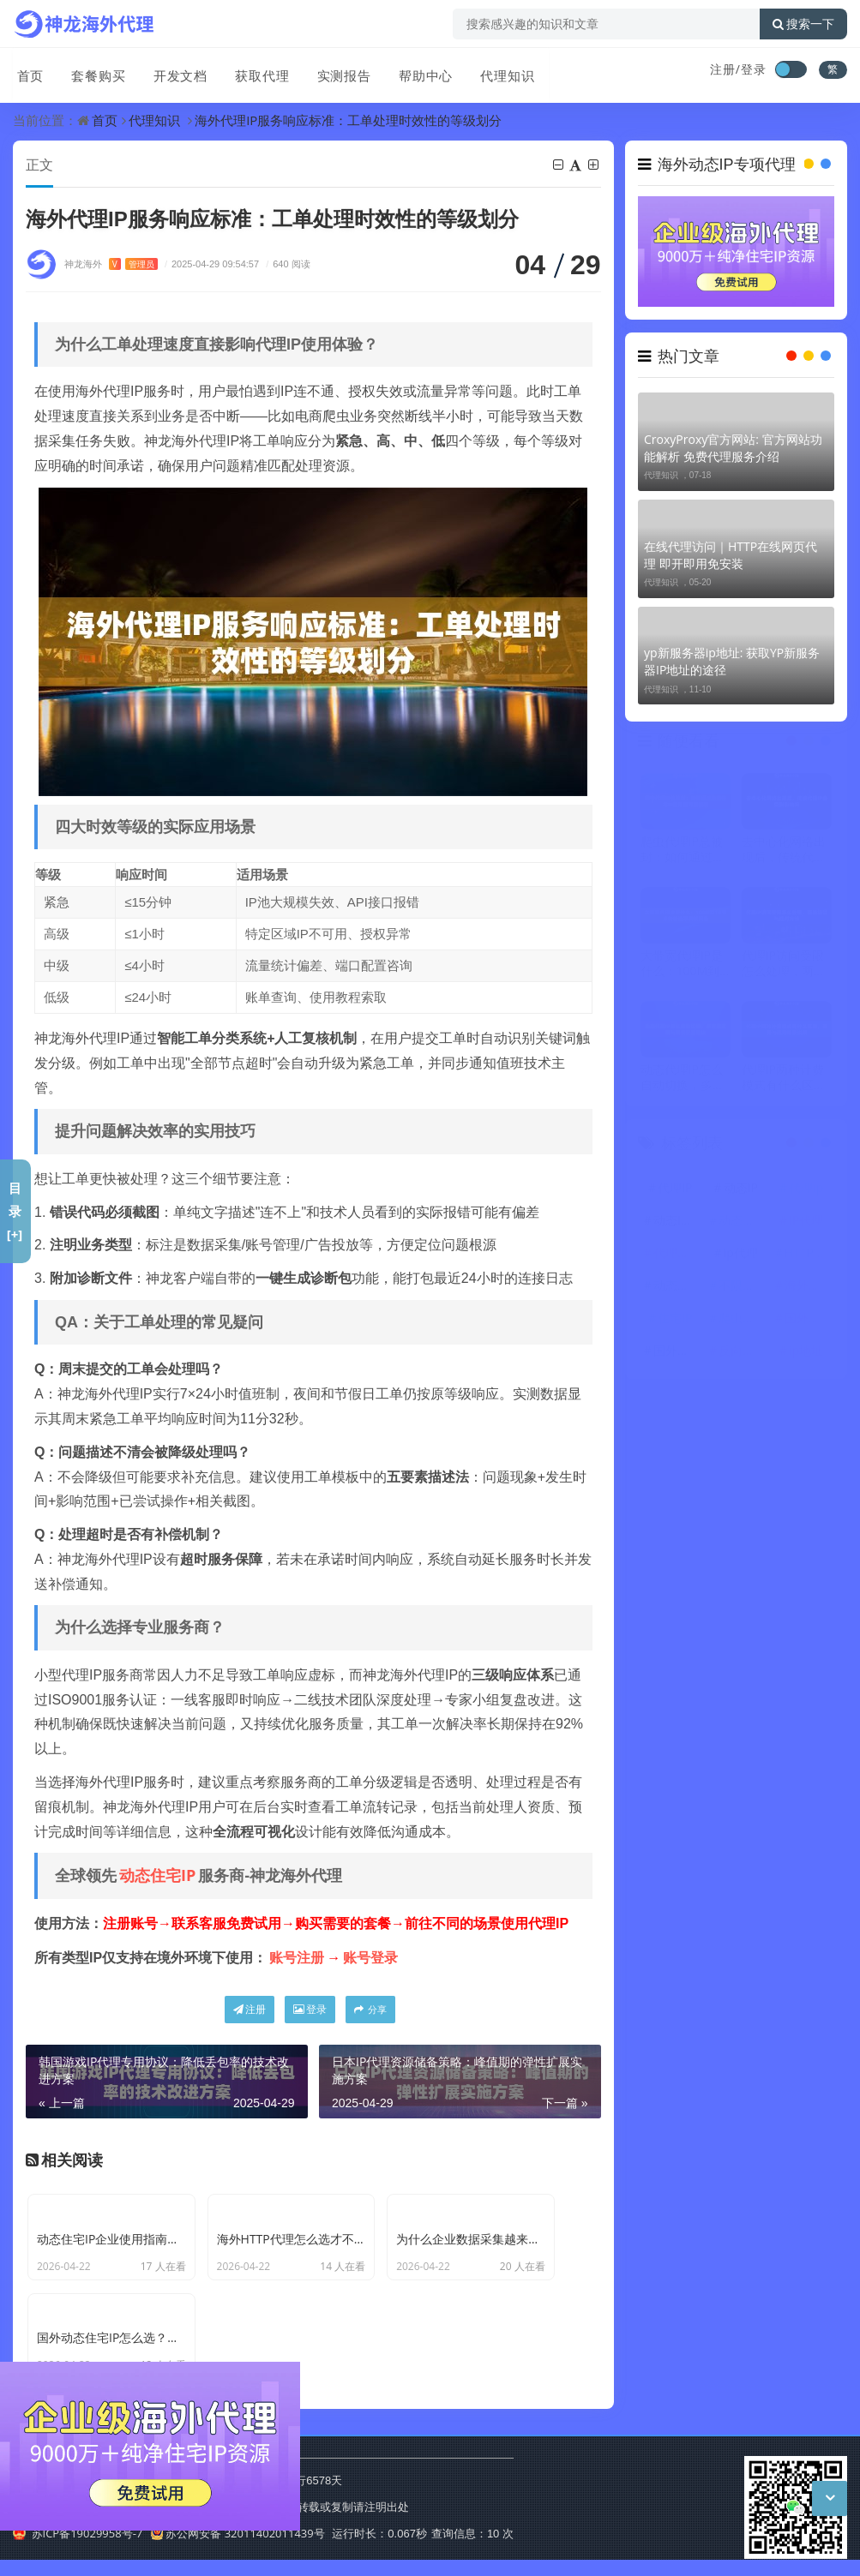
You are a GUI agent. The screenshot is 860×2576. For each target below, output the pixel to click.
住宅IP (675, 1318)
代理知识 (496, 71)
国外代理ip (809, 1318)
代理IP (675, 1188)
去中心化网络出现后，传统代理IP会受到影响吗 (784, 850)
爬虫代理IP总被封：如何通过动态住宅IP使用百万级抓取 (682, 850)
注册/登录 (738, 69)
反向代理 (743, 1351)
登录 (310, 2010)
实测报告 (335, 71)
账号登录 (370, 1958)
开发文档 (174, 71)
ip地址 (806, 1351)
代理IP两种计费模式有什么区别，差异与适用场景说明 (784, 1078)
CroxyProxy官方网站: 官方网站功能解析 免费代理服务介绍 (733, 447)
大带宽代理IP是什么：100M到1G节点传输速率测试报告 (684, 964)
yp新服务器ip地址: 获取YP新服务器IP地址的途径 (732, 661)
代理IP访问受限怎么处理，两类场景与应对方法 (784, 964)
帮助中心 (415, 71)
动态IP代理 (677, 1221)
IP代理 (806, 1221)
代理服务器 (677, 1253)
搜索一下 (803, 24)
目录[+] (15, 1211)
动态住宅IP (157, 1876)
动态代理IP (677, 1286)
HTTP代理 (809, 1253)
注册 (249, 2010)
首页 (26, 71)
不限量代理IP (743, 1286)
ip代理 (741, 1253)
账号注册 (296, 1958)
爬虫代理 (743, 1318)
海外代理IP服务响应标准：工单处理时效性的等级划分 (348, 120)
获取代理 (254, 71)
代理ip (806, 1188)
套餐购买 (93, 71)
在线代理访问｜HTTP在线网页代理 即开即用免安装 (730, 555)
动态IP (741, 1188)
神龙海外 (111, 264)
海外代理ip (809, 1286)
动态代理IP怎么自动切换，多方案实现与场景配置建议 (682, 1078)
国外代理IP (677, 1351)
